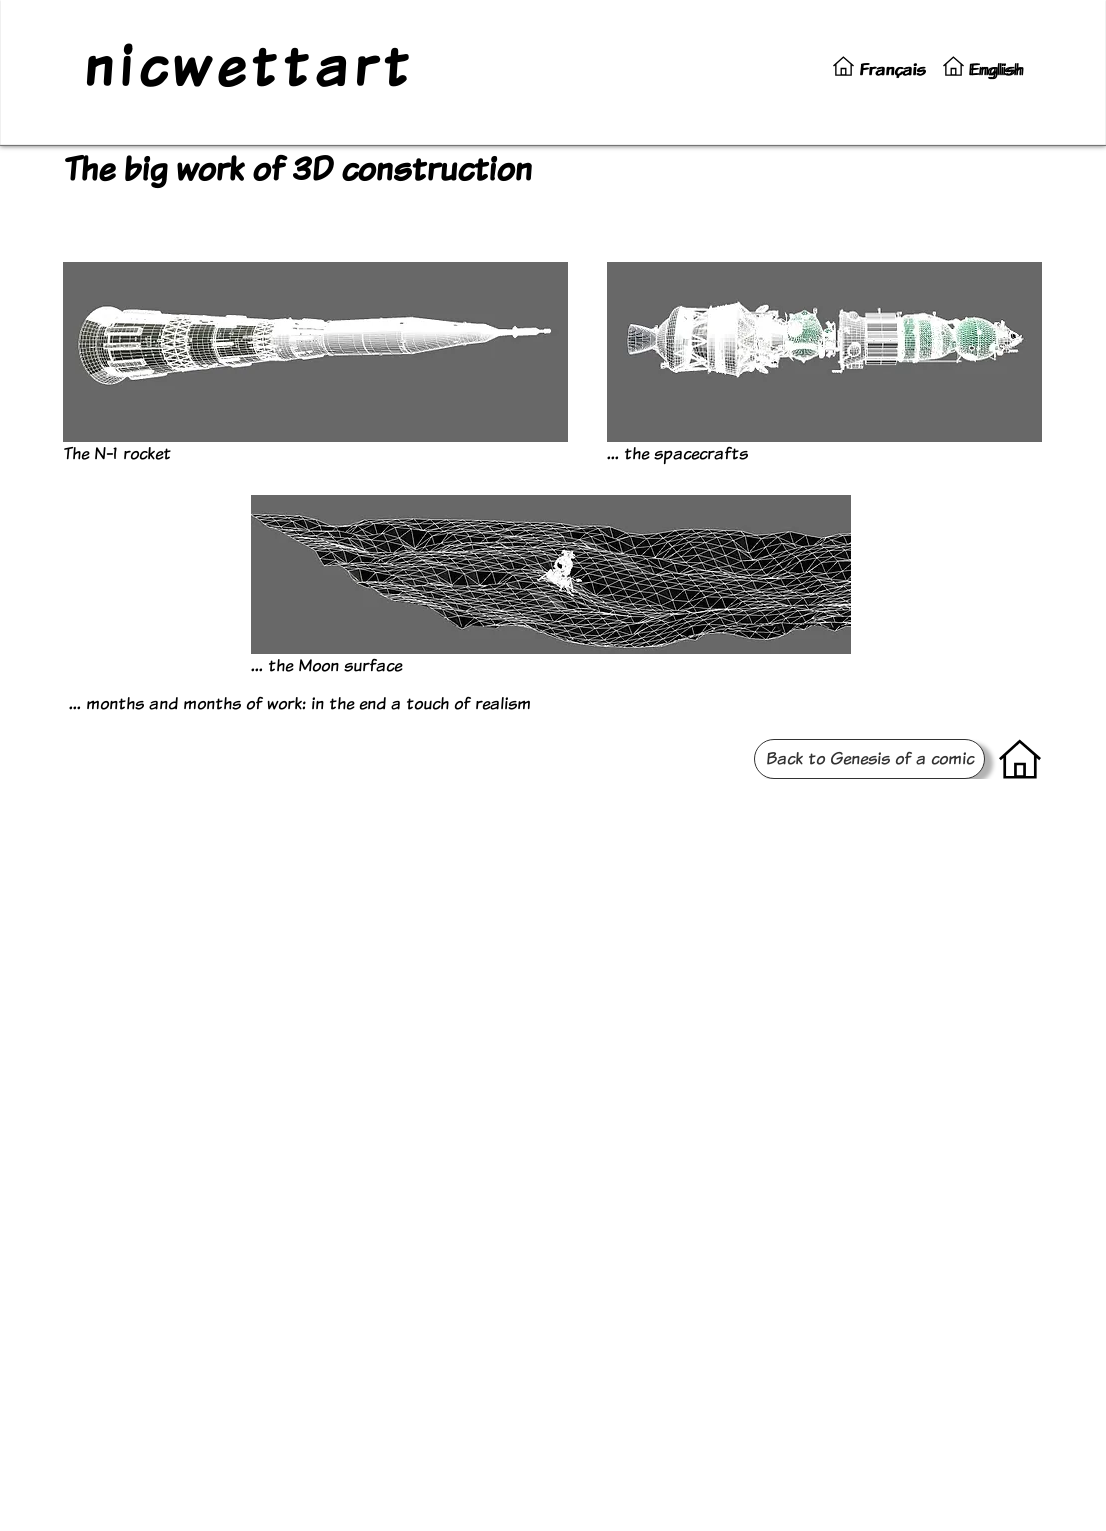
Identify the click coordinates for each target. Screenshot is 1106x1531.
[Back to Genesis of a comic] (869, 759)
